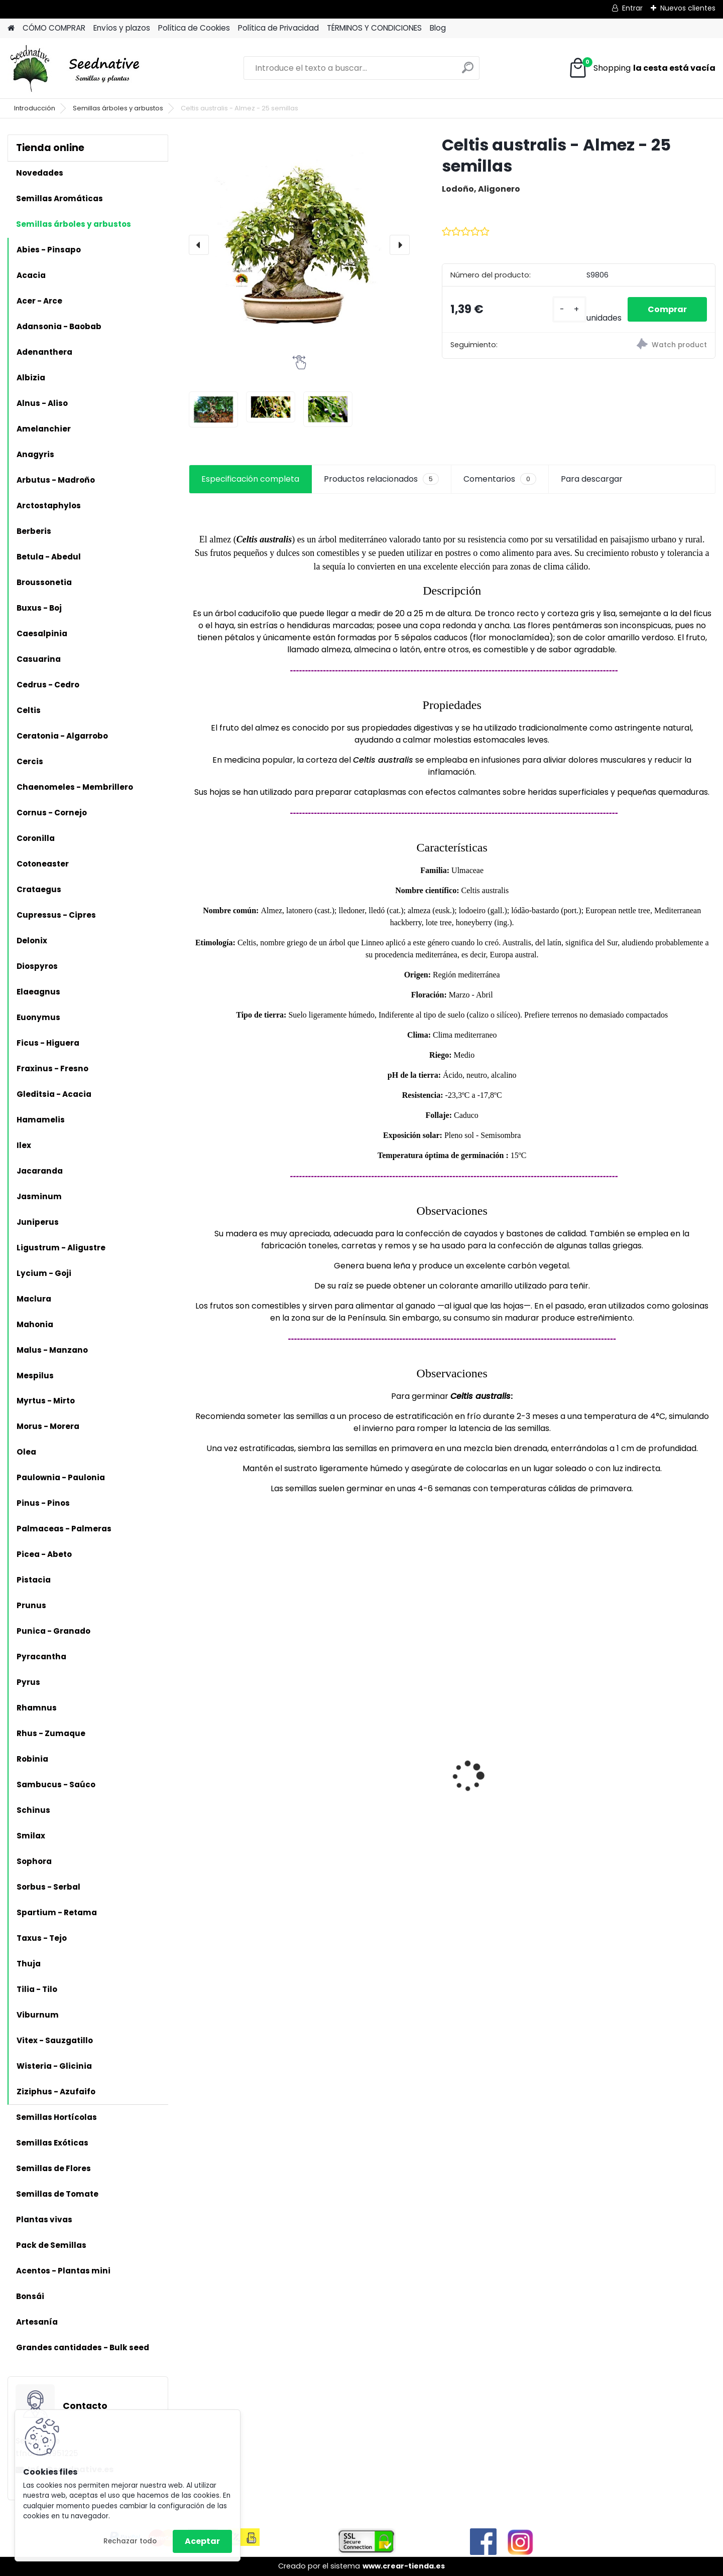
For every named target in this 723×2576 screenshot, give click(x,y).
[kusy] (569, 309)
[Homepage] (11, 28)
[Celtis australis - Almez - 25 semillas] (299, 244)
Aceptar (202, 2541)
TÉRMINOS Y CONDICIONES (374, 28)
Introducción (34, 108)
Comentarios (499, 479)
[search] (467, 71)
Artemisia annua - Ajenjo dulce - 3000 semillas (245, 1812)
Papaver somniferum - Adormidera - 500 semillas (649, 1767)
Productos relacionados (381, 479)
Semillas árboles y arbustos (118, 108)
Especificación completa (250, 479)
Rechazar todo (130, 2541)
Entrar (632, 8)
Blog (438, 28)
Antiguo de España (500, 1761)
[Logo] (77, 68)
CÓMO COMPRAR (54, 28)
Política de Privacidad (278, 28)
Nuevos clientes (687, 8)
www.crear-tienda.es (404, 2566)
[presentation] (199, 245)
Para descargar (592, 479)
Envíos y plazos (121, 28)
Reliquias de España (369, 1751)
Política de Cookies (194, 28)
